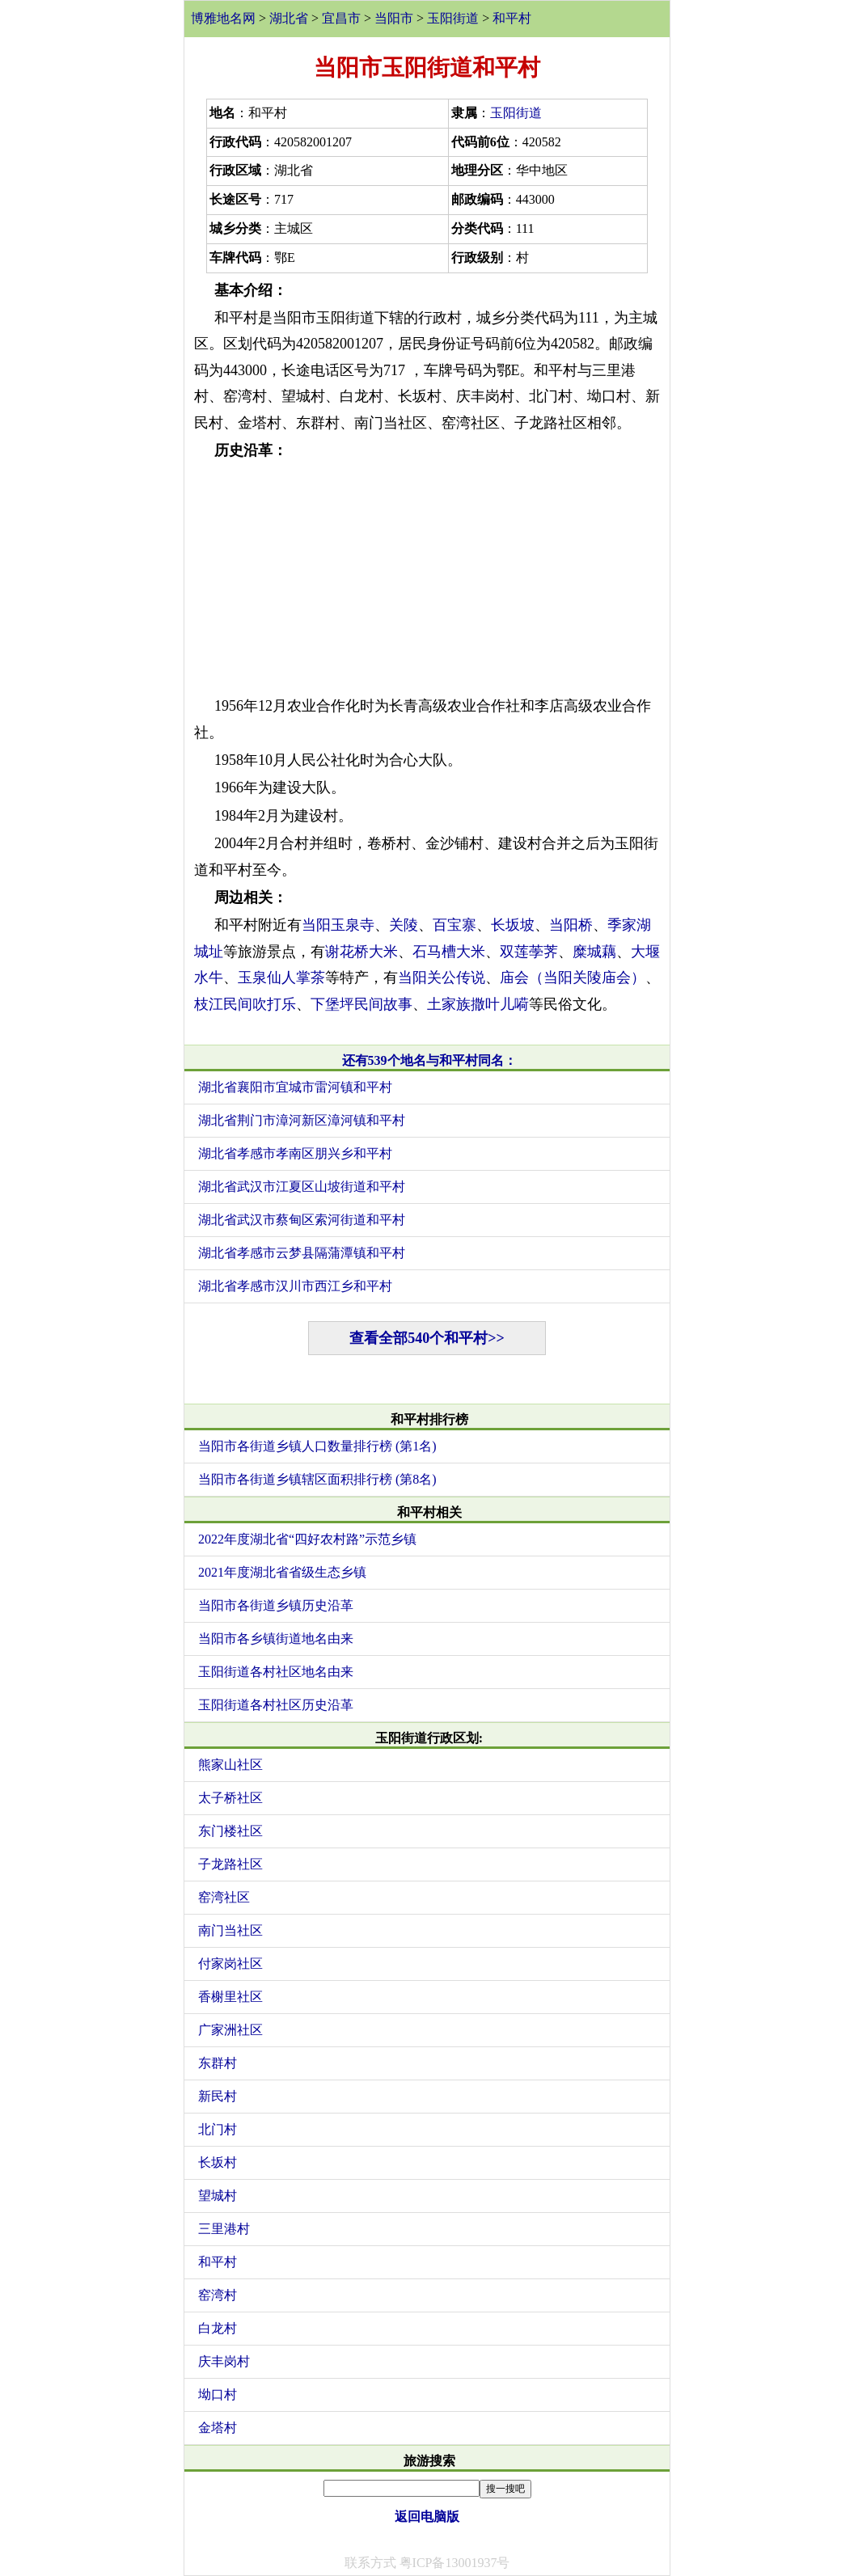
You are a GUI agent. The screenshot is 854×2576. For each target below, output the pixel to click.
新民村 (217, 2096)
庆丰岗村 (224, 2361)
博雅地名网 (223, 18)
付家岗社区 (230, 1963)
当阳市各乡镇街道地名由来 (275, 1638)
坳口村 (217, 2394)
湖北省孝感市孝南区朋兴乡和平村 (295, 1153)
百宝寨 (454, 925)
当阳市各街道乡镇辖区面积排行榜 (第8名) (317, 1479)
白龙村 (217, 2328)
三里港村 (224, 2229)
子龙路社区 (230, 1864)
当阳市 (393, 18)
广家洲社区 (230, 2030)
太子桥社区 (230, 1798)
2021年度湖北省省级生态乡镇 (282, 1572)
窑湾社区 (224, 1897)
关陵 (403, 925)
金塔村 (217, 2428)
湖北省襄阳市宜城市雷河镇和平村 (295, 1087)
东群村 (217, 2063)
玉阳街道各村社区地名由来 (275, 1672)
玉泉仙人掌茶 (281, 977)
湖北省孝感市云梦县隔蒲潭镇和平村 (301, 1253)
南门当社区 (230, 1930)
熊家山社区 (230, 1765)
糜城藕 (594, 952)
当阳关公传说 (441, 977)
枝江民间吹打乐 (245, 1004)
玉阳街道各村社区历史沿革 (275, 1705)
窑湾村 (217, 2295)
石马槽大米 (448, 952)
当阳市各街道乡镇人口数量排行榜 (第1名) (317, 1446)
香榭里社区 (230, 1997)
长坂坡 (513, 925)
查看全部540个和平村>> (427, 1338)
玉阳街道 (453, 18)
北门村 (217, 2129)
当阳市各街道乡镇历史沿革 (275, 1605)
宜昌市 (341, 18)
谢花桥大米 (361, 952)
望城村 (217, 2195)
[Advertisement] (427, 578)
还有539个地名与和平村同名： (429, 1060)
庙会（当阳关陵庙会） (572, 977)
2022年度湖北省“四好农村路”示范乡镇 (307, 1539)
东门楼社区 (230, 1831)
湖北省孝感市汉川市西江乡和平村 (295, 1286)
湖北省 (288, 18)
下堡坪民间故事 (361, 1004)
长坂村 (217, 2162)
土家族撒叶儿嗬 (478, 1004)
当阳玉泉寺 (338, 925)
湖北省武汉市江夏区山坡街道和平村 (301, 1186)
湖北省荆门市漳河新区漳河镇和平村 (301, 1120)
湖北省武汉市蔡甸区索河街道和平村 (301, 1220)
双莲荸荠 (529, 952)
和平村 (512, 18)
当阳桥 (571, 925)
